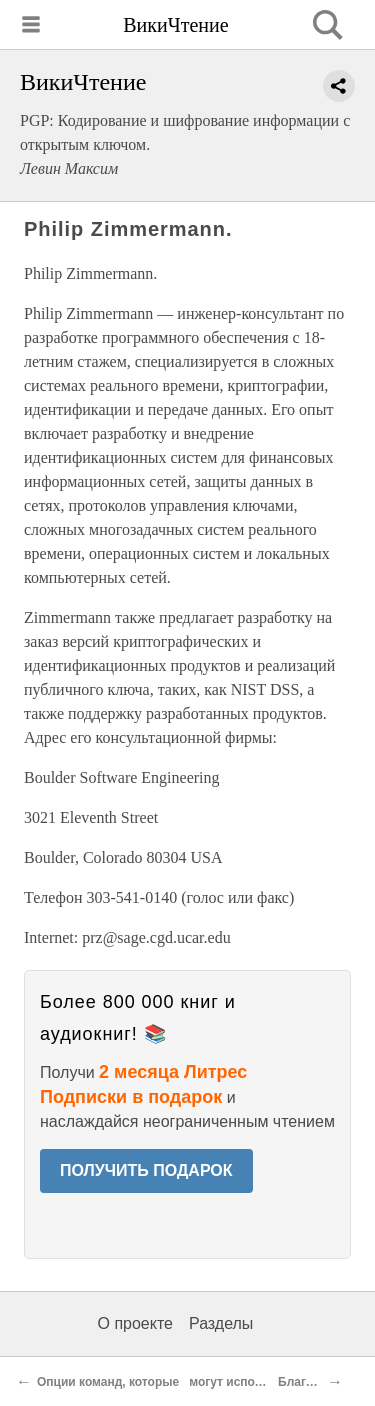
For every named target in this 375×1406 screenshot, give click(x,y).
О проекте (135, 1323)
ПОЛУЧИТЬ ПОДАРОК (146, 1170)
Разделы (221, 1323)
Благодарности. (325, 1382)
